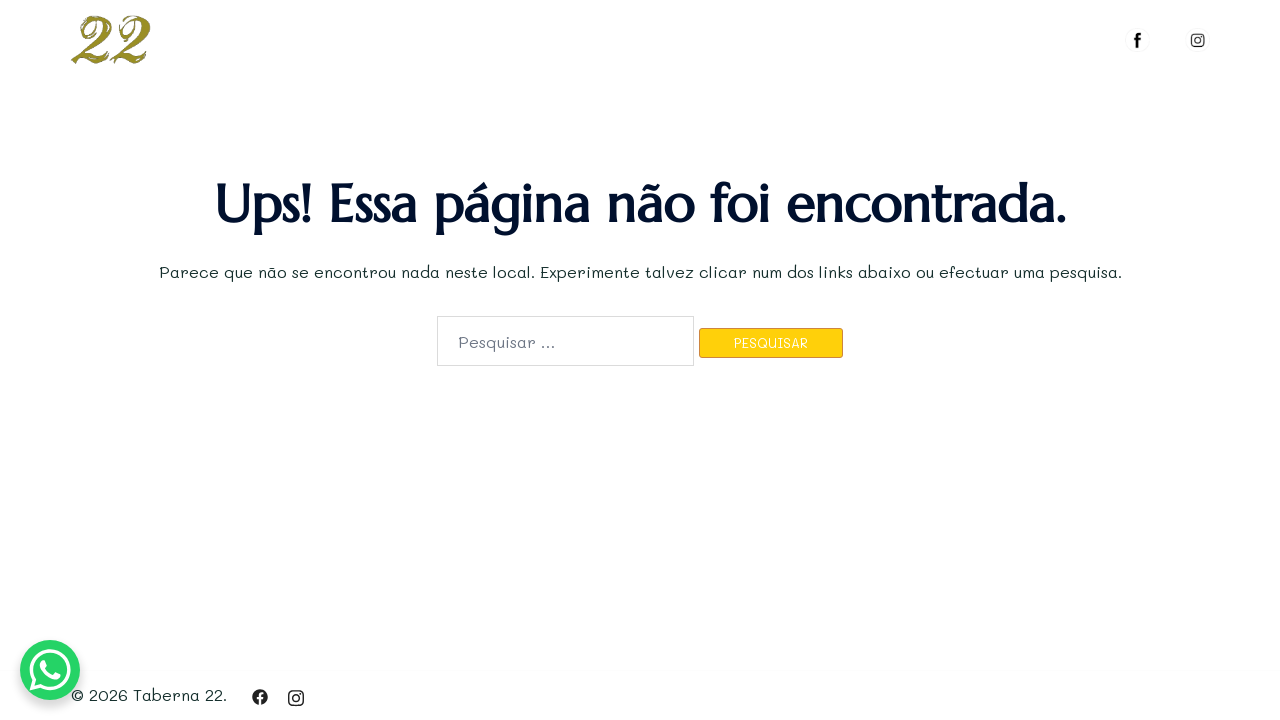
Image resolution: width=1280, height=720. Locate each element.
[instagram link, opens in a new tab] (296, 694)
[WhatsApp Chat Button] (50, 670)
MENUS (846, 35)
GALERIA (941, 35)
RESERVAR (1050, 35)
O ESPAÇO (745, 35)
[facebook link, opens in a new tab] (260, 694)
